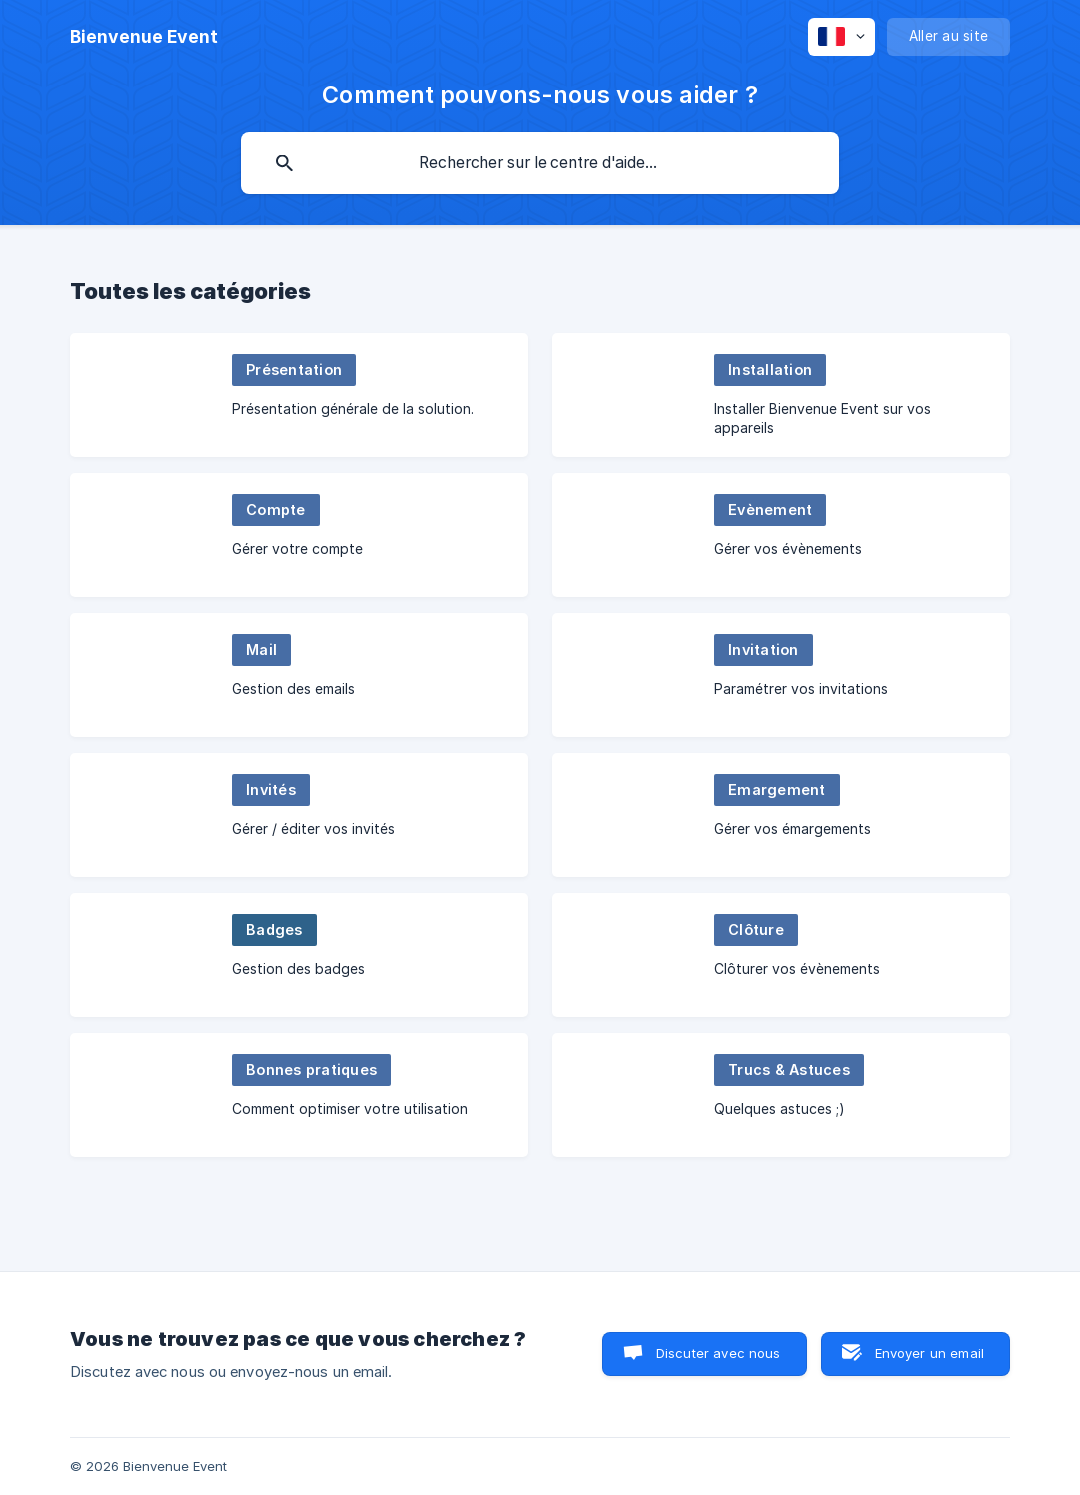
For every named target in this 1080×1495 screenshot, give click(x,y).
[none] (144, 37)
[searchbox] (540, 163)
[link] (299, 395)
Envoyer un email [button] (929, 1353)
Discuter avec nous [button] (718, 1353)
